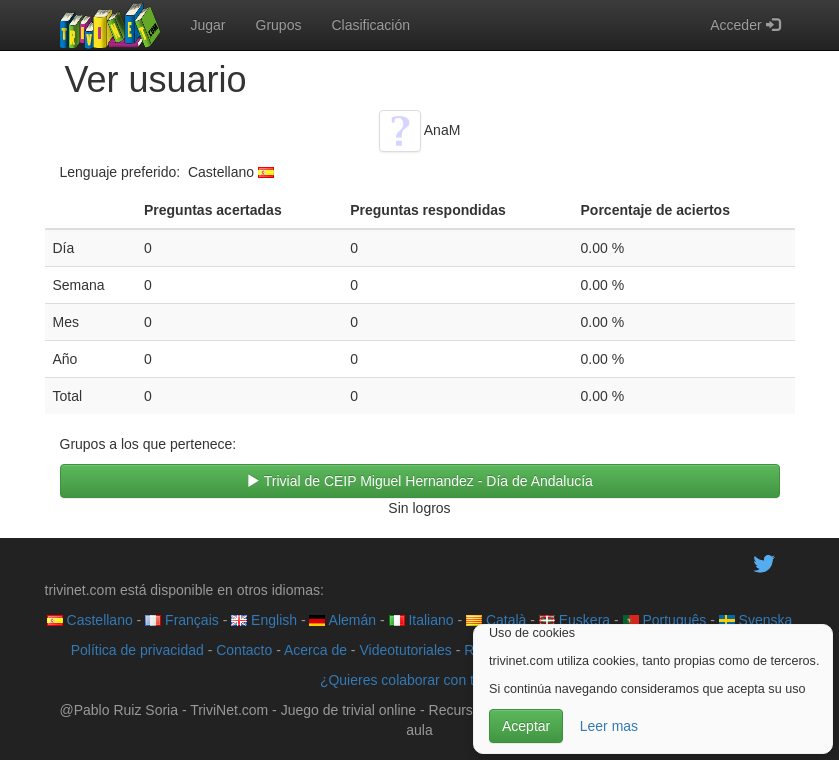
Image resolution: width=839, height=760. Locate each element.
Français (182, 620)
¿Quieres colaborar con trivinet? (419, 680)
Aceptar (526, 726)
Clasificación (370, 25)
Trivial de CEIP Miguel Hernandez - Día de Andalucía (419, 481)
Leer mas (609, 726)
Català (496, 620)
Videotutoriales (405, 650)
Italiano (421, 620)
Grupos (279, 25)
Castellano (90, 620)
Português (665, 620)
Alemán (342, 620)
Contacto (244, 650)
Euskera (574, 620)
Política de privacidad (137, 650)
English (264, 620)
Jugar (208, 25)
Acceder (744, 25)
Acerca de (315, 650)
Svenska (756, 620)
